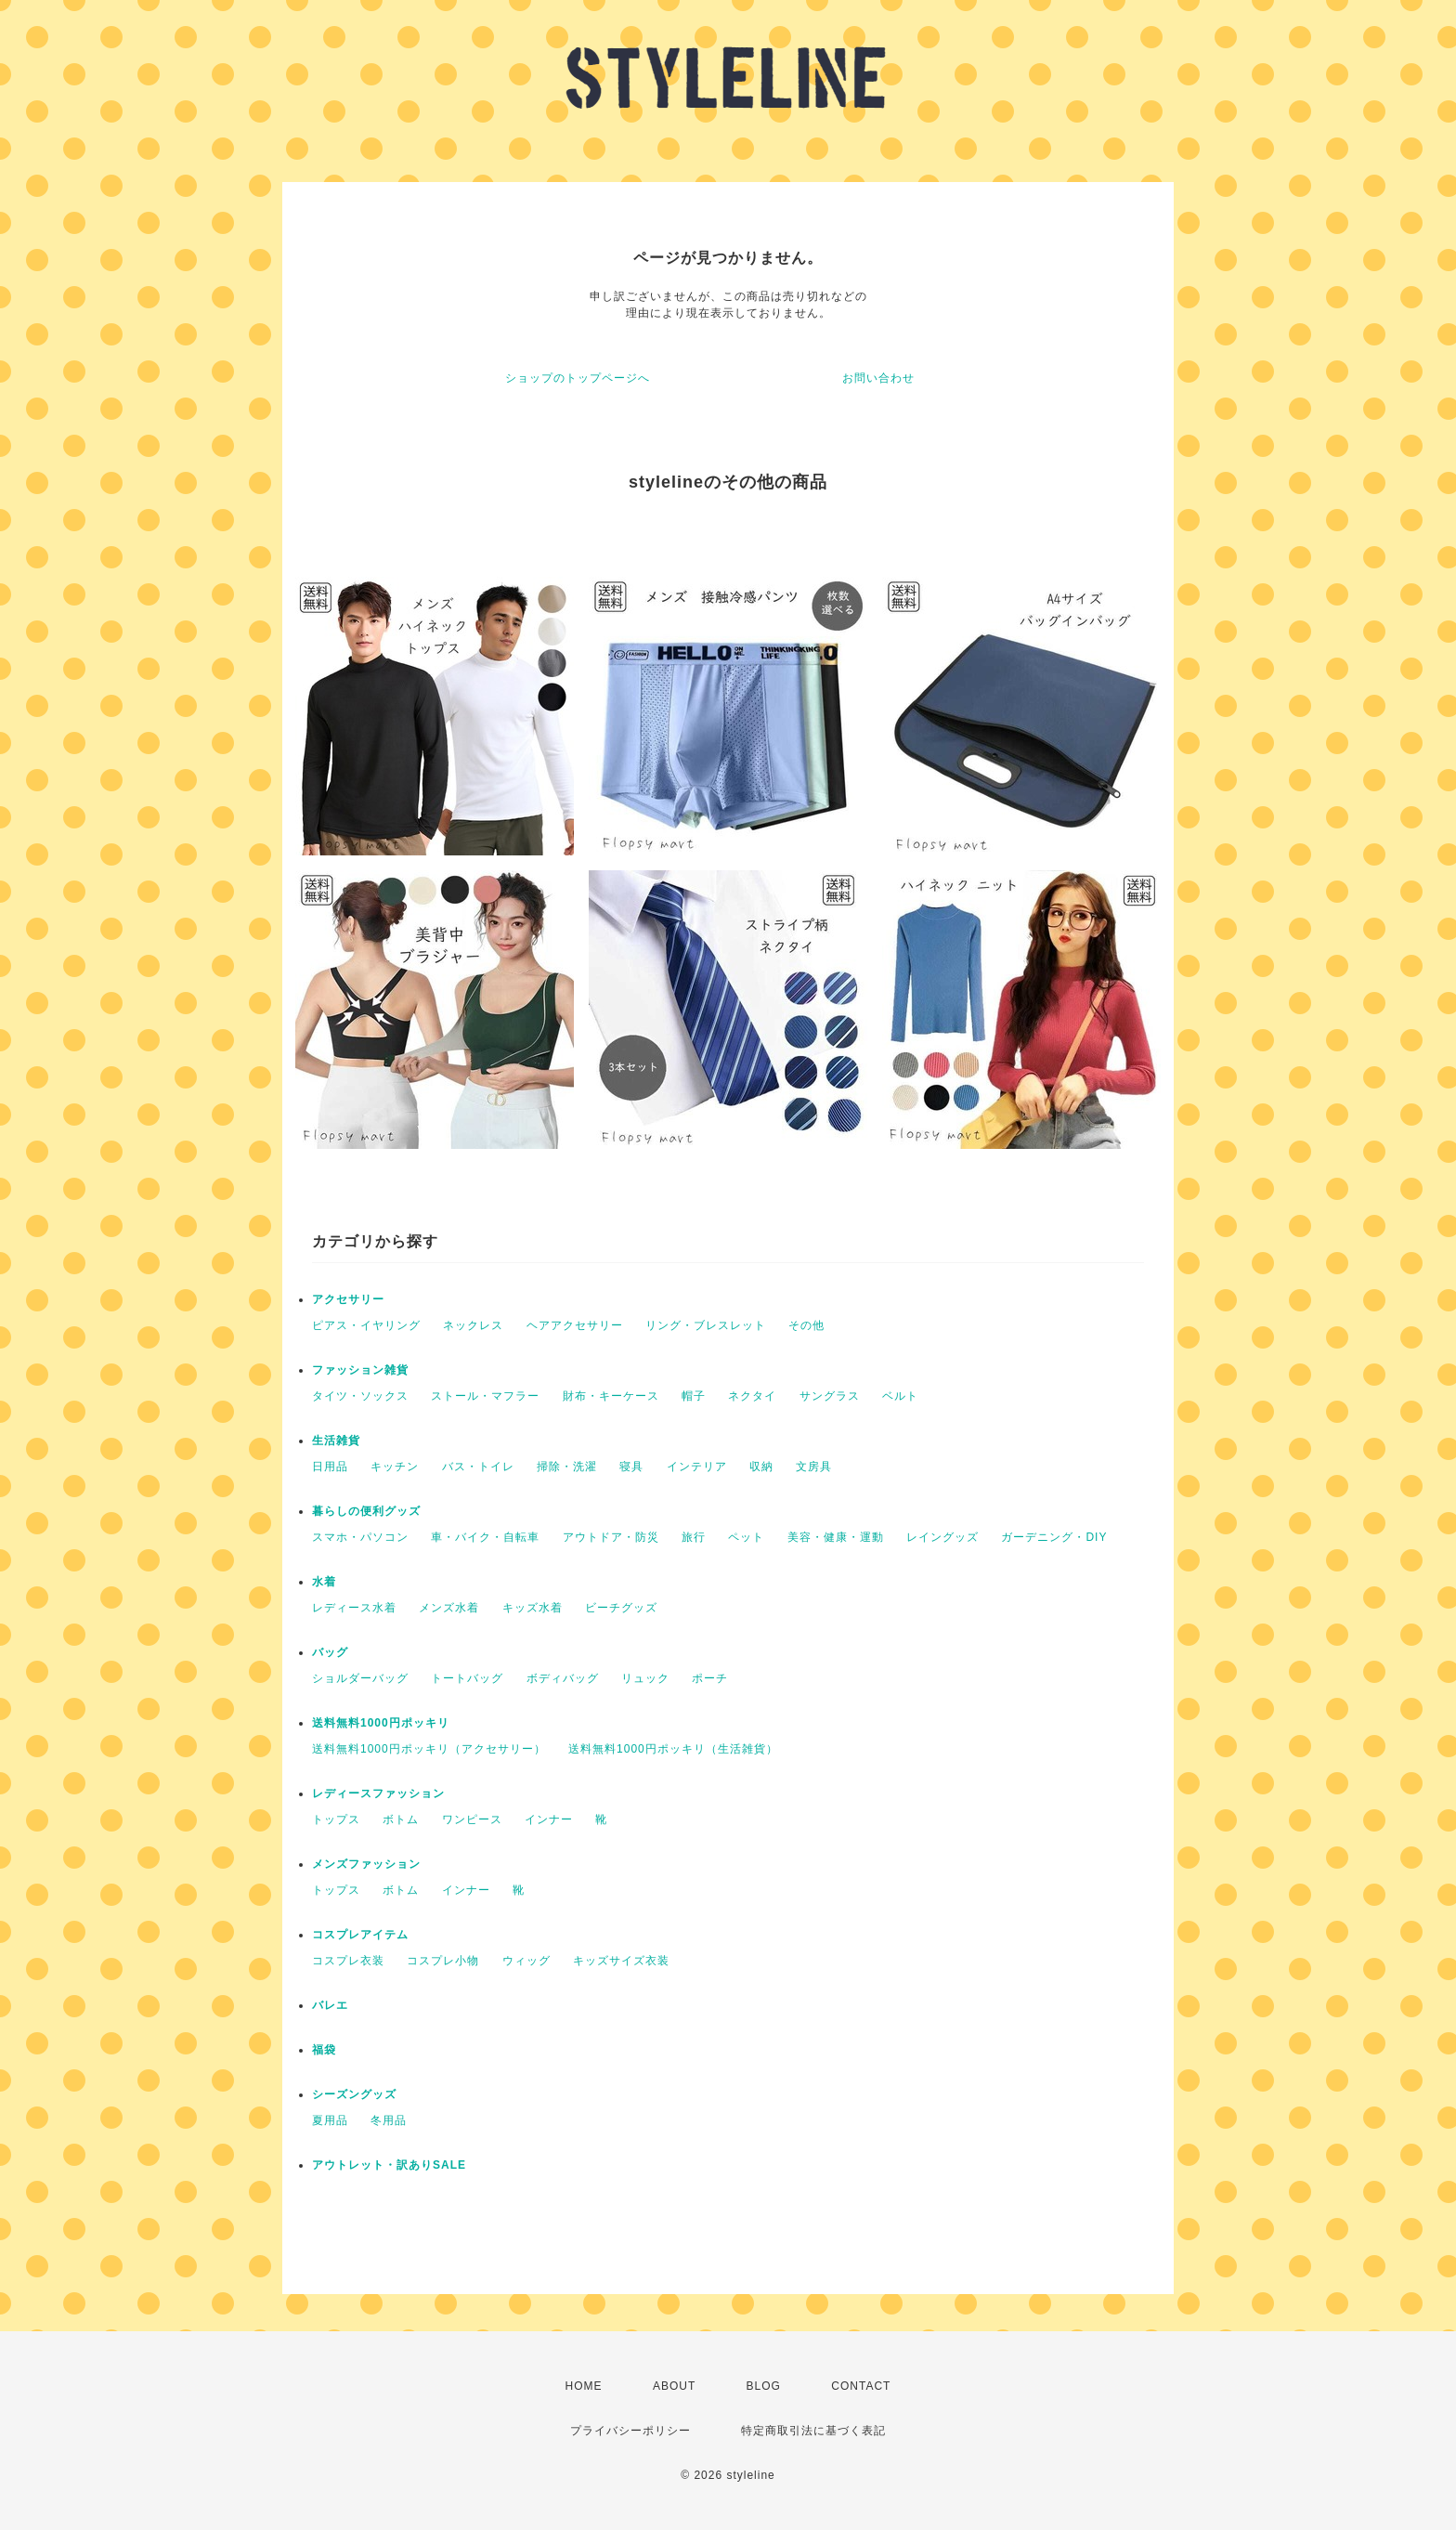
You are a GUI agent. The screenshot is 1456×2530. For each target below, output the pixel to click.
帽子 (694, 1395)
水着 (324, 1581)
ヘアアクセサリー (574, 1325)
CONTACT (860, 2386)
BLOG (764, 2386)
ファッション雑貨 (360, 1369)
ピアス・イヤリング (366, 1325)
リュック (645, 1678)
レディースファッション (378, 1793)
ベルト (900, 1395)
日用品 (330, 1466)
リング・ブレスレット (705, 1325)
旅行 (694, 1537)
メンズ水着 (449, 1607)
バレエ (330, 2005)
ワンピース (472, 1819)
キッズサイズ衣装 (621, 1960)
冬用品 (388, 2120)
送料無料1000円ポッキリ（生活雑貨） (673, 1748)
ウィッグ (526, 1960)
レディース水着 (354, 1607)
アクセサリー (348, 1299)
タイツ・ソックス (360, 1395)
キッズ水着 (532, 1607)
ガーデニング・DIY (1054, 1537)
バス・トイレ (478, 1466)
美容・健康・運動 (835, 1537)
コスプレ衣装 (348, 1960)
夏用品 (330, 2120)
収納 (761, 1466)
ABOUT (674, 2386)
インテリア (697, 1466)
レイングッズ (942, 1537)
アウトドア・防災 (611, 1537)
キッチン (394, 1466)
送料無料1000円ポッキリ (380, 1722)
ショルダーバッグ (360, 1678)
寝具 (631, 1466)
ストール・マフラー (485, 1395)
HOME (584, 2386)
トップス (336, 1819)
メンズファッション (366, 1864)
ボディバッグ (562, 1678)
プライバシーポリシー (630, 2430)
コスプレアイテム (360, 1934)
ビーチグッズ (621, 1607)
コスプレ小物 (443, 1960)
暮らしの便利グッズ (366, 1511)
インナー (549, 1819)
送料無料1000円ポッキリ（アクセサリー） (429, 1748)
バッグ (330, 1652)
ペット (746, 1537)
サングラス (830, 1395)
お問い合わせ (878, 378)
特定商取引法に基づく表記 (813, 2430)
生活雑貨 (336, 1440)
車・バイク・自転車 (485, 1537)
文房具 (814, 1466)
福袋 (324, 2049)
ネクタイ (752, 1395)
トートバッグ (467, 1678)
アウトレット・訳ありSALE (389, 2164)
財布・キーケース (611, 1395)
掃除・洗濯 (567, 1466)
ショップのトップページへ (577, 378)
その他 (806, 1325)
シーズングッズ (354, 2094)
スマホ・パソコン (360, 1537)
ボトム (401, 1819)
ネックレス (473, 1325)
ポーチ (710, 1678)
